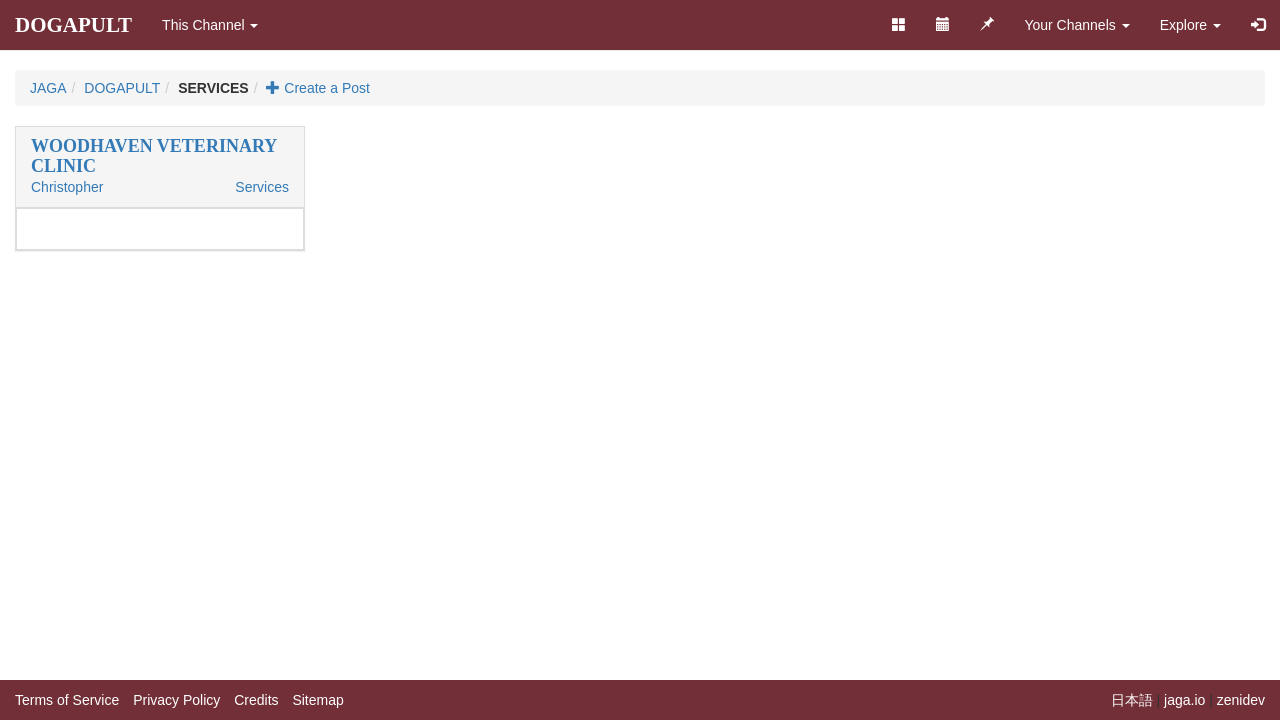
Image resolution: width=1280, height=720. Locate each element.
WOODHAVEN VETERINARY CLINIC (154, 156)
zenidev (1241, 700)
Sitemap (317, 700)
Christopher (67, 187)
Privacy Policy (176, 700)
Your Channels (1076, 25)
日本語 (1132, 700)
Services (262, 187)
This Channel (210, 25)
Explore (1190, 25)
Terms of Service (67, 700)
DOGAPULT (73, 25)
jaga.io (1184, 700)
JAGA (48, 88)
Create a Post (318, 88)
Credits (256, 700)
